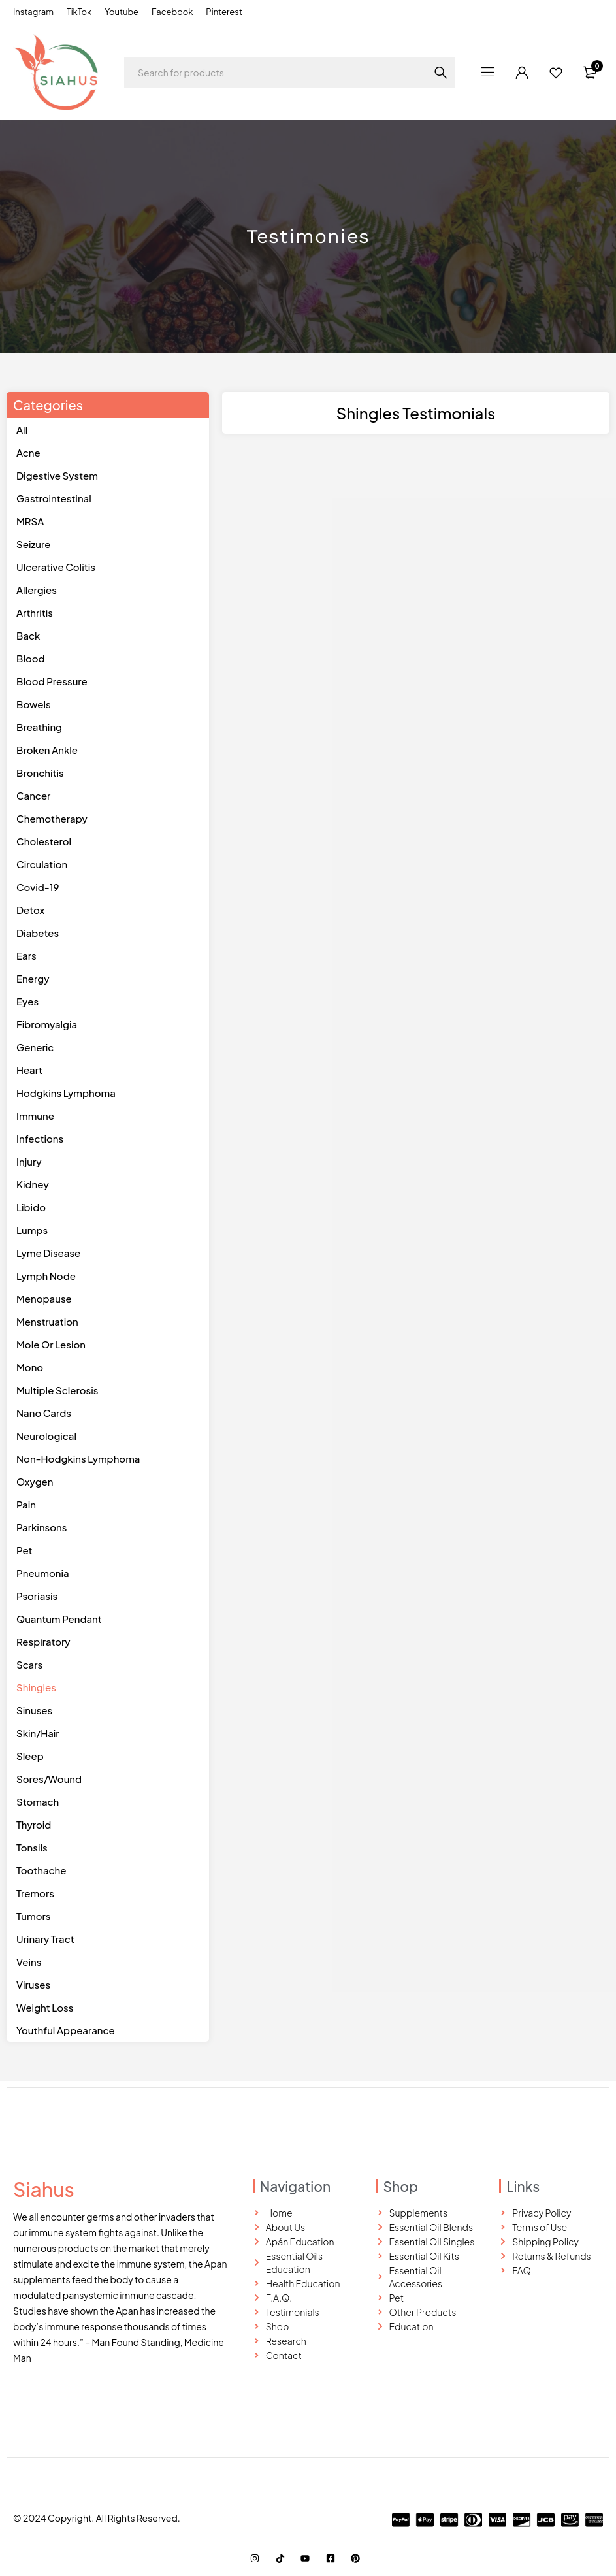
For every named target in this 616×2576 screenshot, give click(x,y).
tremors (35, 1893)
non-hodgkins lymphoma (78, 1458)
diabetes (37, 932)
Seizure (33, 544)
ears (26, 955)
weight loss (44, 2007)
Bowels (33, 704)
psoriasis (36, 1596)
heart (29, 1070)
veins (28, 1961)
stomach (37, 1801)
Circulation (41, 864)
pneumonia (42, 1573)
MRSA (30, 521)
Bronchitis (40, 772)
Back (28, 635)
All (21, 429)
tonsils (32, 1847)
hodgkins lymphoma (66, 1092)
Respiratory (43, 1641)
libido (31, 1207)
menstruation (47, 1321)
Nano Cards (43, 1413)
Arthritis (34, 612)
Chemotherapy (52, 818)
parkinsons (41, 1527)
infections (39, 1138)
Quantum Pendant (59, 1618)
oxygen (34, 1481)
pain (26, 1504)
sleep (30, 1756)
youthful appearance (65, 2030)
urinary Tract (45, 1938)
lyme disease (48, 1253)
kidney (32, 1184)
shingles (36, 1687)
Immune (35, 1115)
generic (35, 1047)
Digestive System (57, 475)
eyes (27, 1001)
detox (30, 910)
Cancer (33, 795)
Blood (30, 658)
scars (29, 1664)
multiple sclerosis (57, 1390)
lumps (32, 1230)
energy (32, 978)
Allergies (36, 589)
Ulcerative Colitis (55, 567)
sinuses (34, 1710)
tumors (33, 1916)
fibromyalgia (46, 1024)
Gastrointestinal (53, 498)
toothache (41, 1870)
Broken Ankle (47, 749)
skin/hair (37, 1733)
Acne (28, 452)
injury (28, 1161)
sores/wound (49, 1778)
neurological (46, 1435)
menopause (44, 1298)
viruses (33, 1984)
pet (24, 1550)
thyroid (33, 1824)
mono (29, 1367)
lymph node (46, 1275)
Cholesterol (43, 841)
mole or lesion (51, 1344)
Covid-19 (37, 887)
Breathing (39, 727)
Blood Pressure (52, 681)
